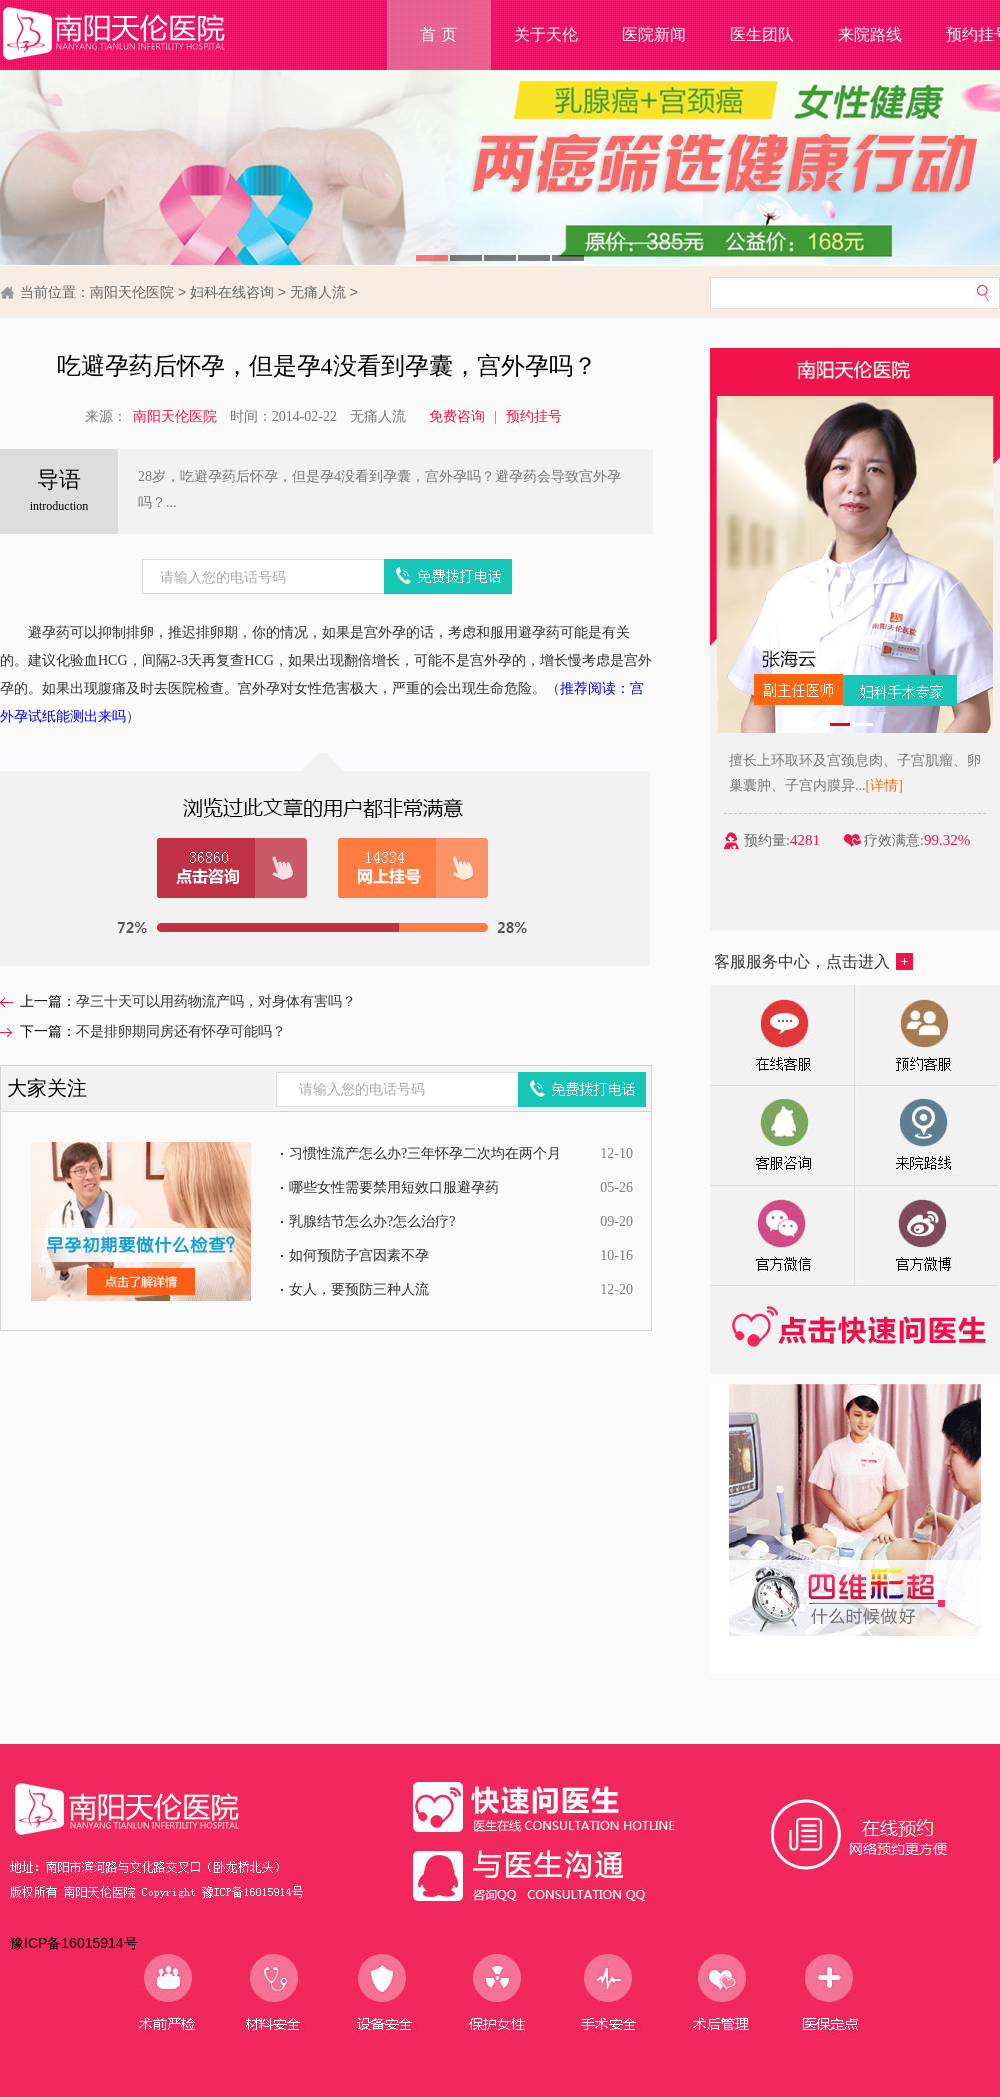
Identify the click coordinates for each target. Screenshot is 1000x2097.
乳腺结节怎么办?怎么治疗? (372, 1221)
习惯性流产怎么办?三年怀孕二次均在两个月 (425, 1153)
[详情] (887, 785)
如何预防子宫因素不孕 (359, 1255)
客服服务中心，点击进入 (813, 961)
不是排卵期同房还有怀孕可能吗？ (181, 1031)
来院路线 (870, 34)
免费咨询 (457, 416)
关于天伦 (546, 34)
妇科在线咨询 (232, 292)
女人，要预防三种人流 (359, 1289)
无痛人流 (318, 292)
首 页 (438, 34)
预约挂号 (534, 416)
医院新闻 (654, 34)
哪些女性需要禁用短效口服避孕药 (394, 1187)
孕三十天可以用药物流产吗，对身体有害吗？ (216, 1001)
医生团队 (762, 34)
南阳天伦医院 (132, 292)
